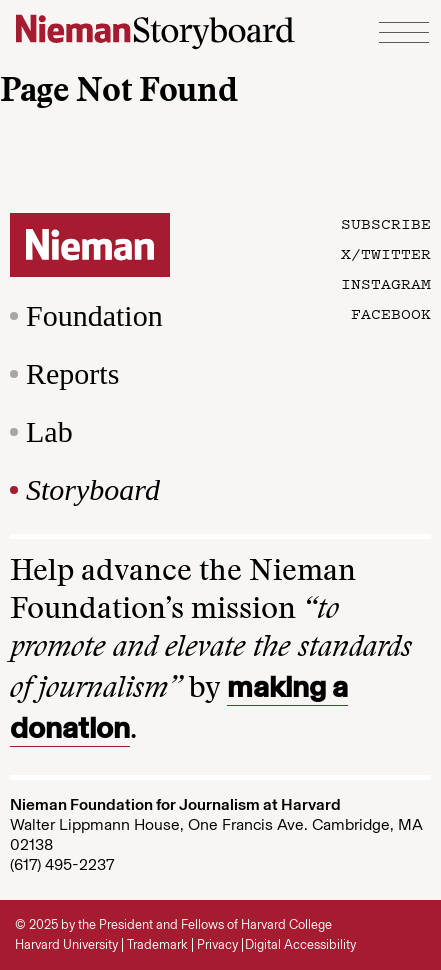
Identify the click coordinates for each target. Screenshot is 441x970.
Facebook (391, 313)
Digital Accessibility (300, 944)
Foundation (94, 315)
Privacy (217, 944)
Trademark (157, 944)
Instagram (386, 283)
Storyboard (93, 489)
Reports (72, 373)
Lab (49, 431)
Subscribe (386, 223)
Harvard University (66, 944)
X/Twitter (386, 253)
